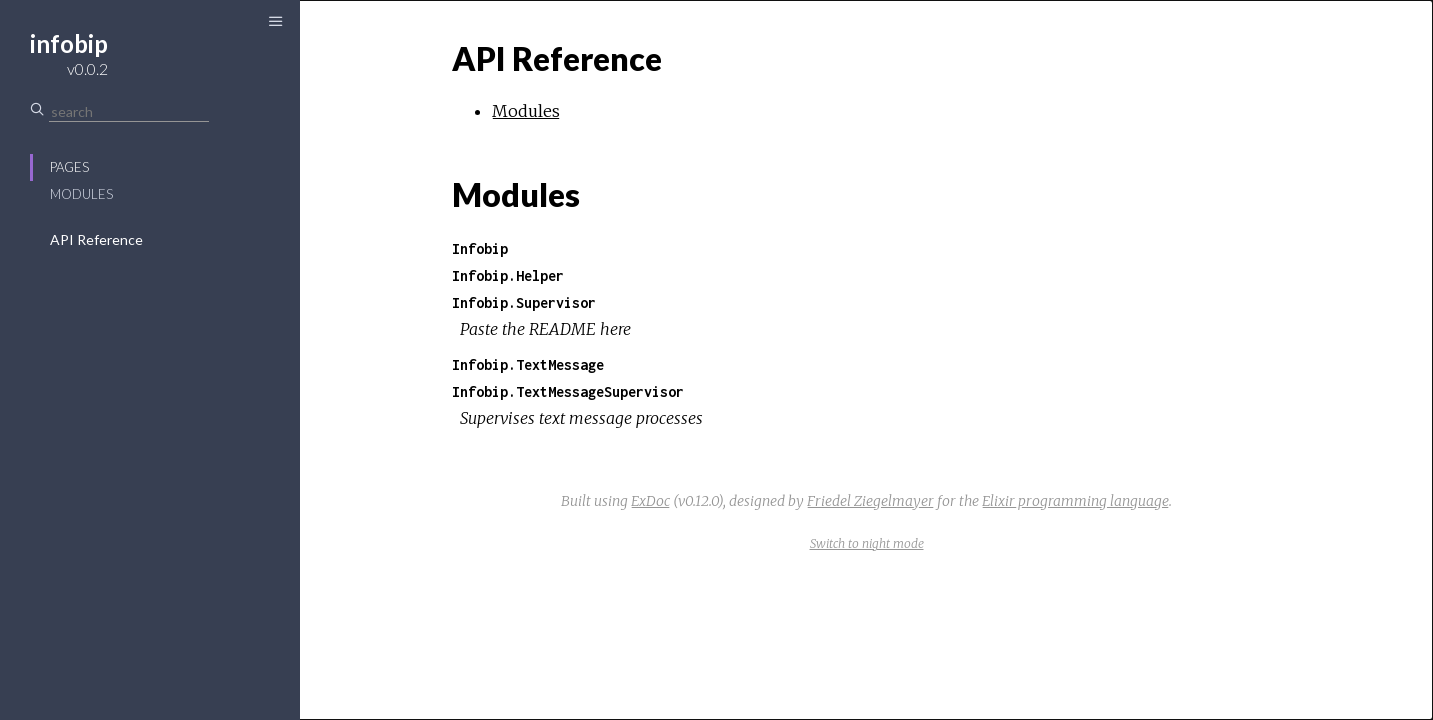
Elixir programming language (1075, 501)
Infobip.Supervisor (524, 302)
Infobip (480, 248)
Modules (81, 194)
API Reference (96, 239)
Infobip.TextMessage (528, 364)
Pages (69, 167)
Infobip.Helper (508, 275)
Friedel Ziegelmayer (870, 501)
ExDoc (650, 501)
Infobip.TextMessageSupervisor (568, 391)
